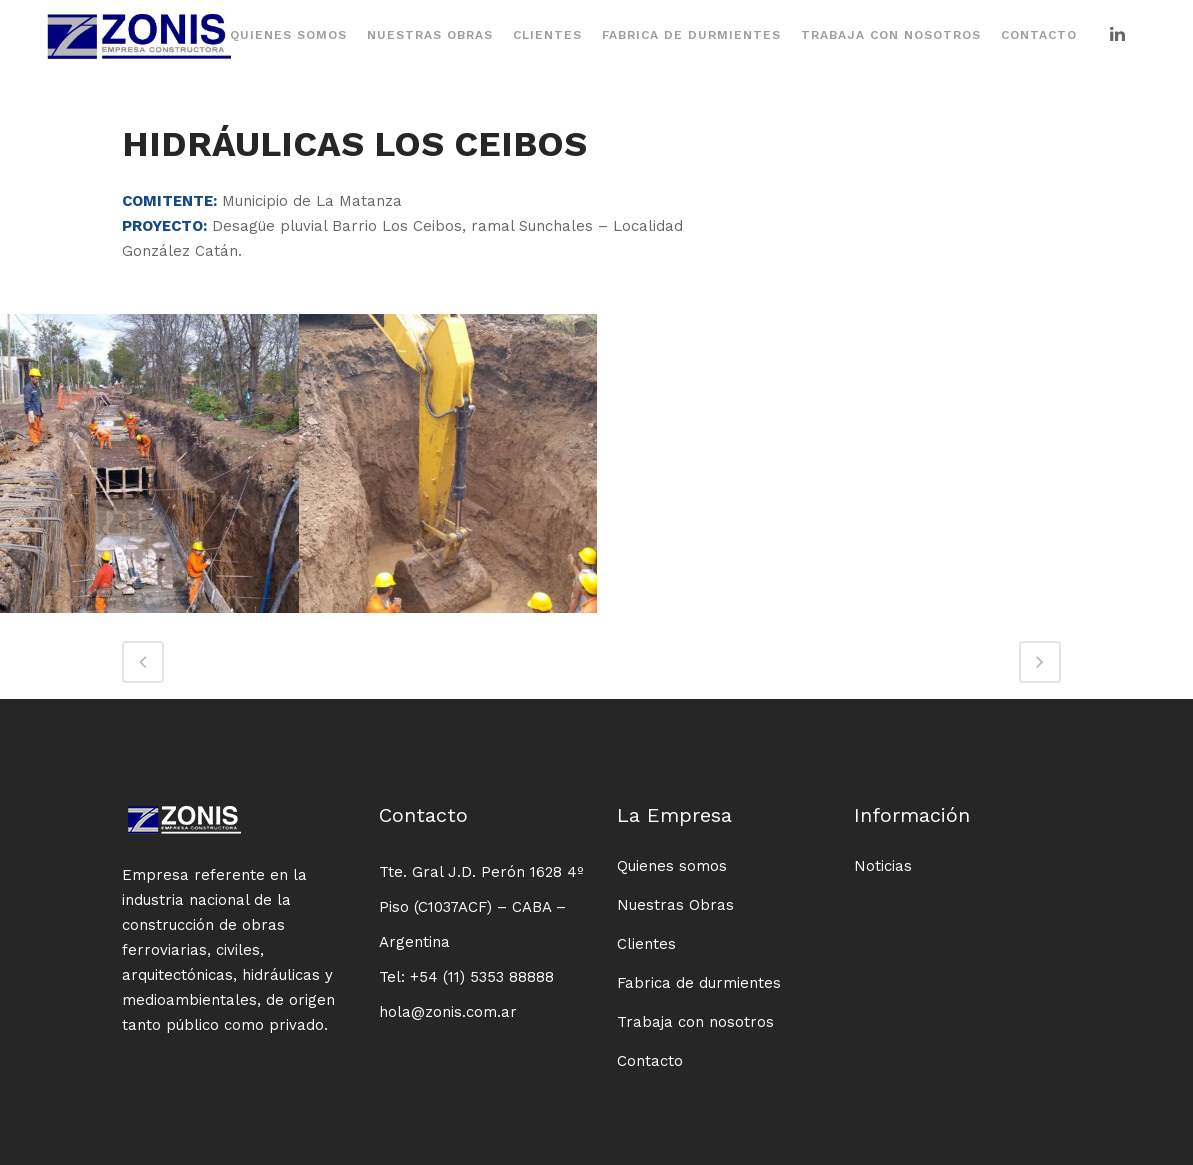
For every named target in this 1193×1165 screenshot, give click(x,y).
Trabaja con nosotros (695, 1022)
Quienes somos (672, 866)
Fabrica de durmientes (699, 983)
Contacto (650, 1061)
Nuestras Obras (675, 905)
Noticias (883, 866)
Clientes (646, 944)
